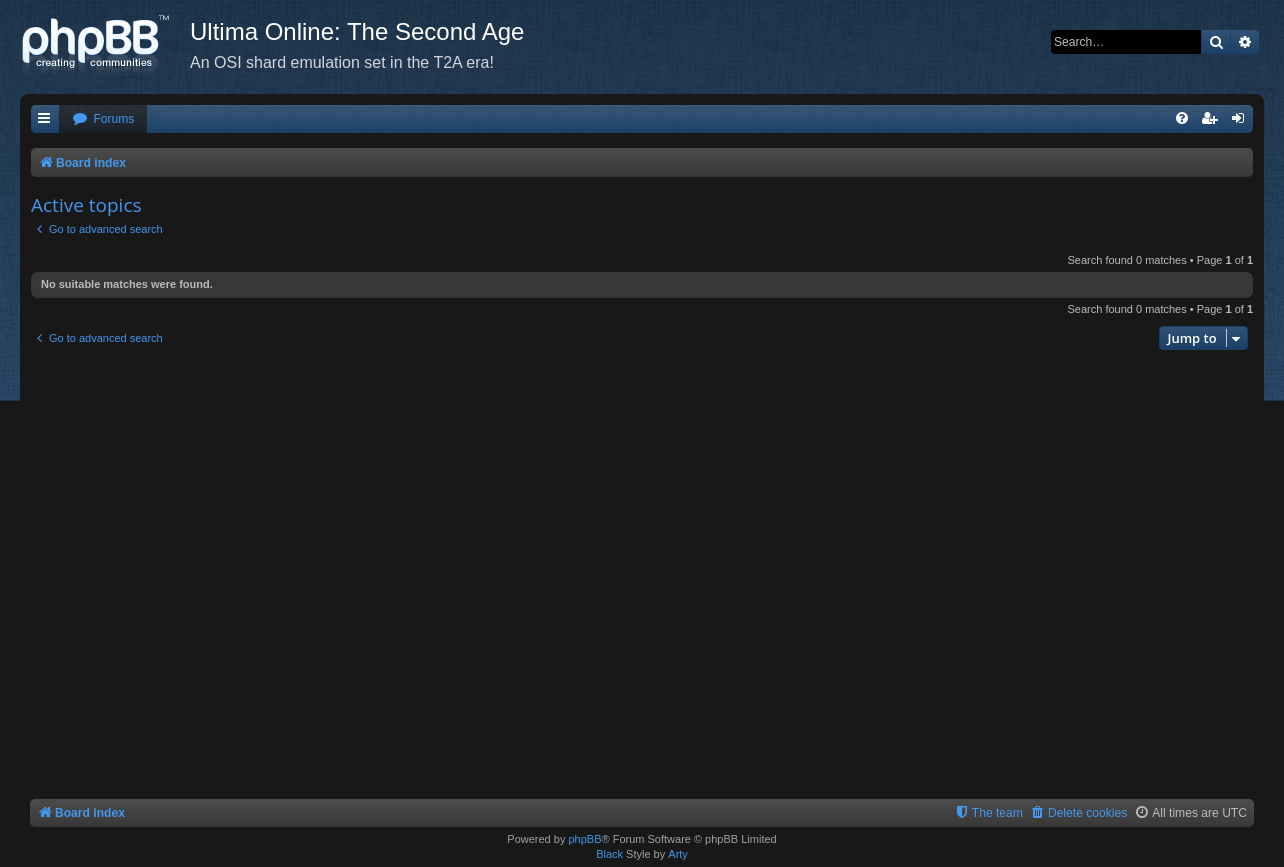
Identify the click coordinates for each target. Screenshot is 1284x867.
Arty (678, 854)
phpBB (584, 839)
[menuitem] (103, 119)
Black (609, 854)
